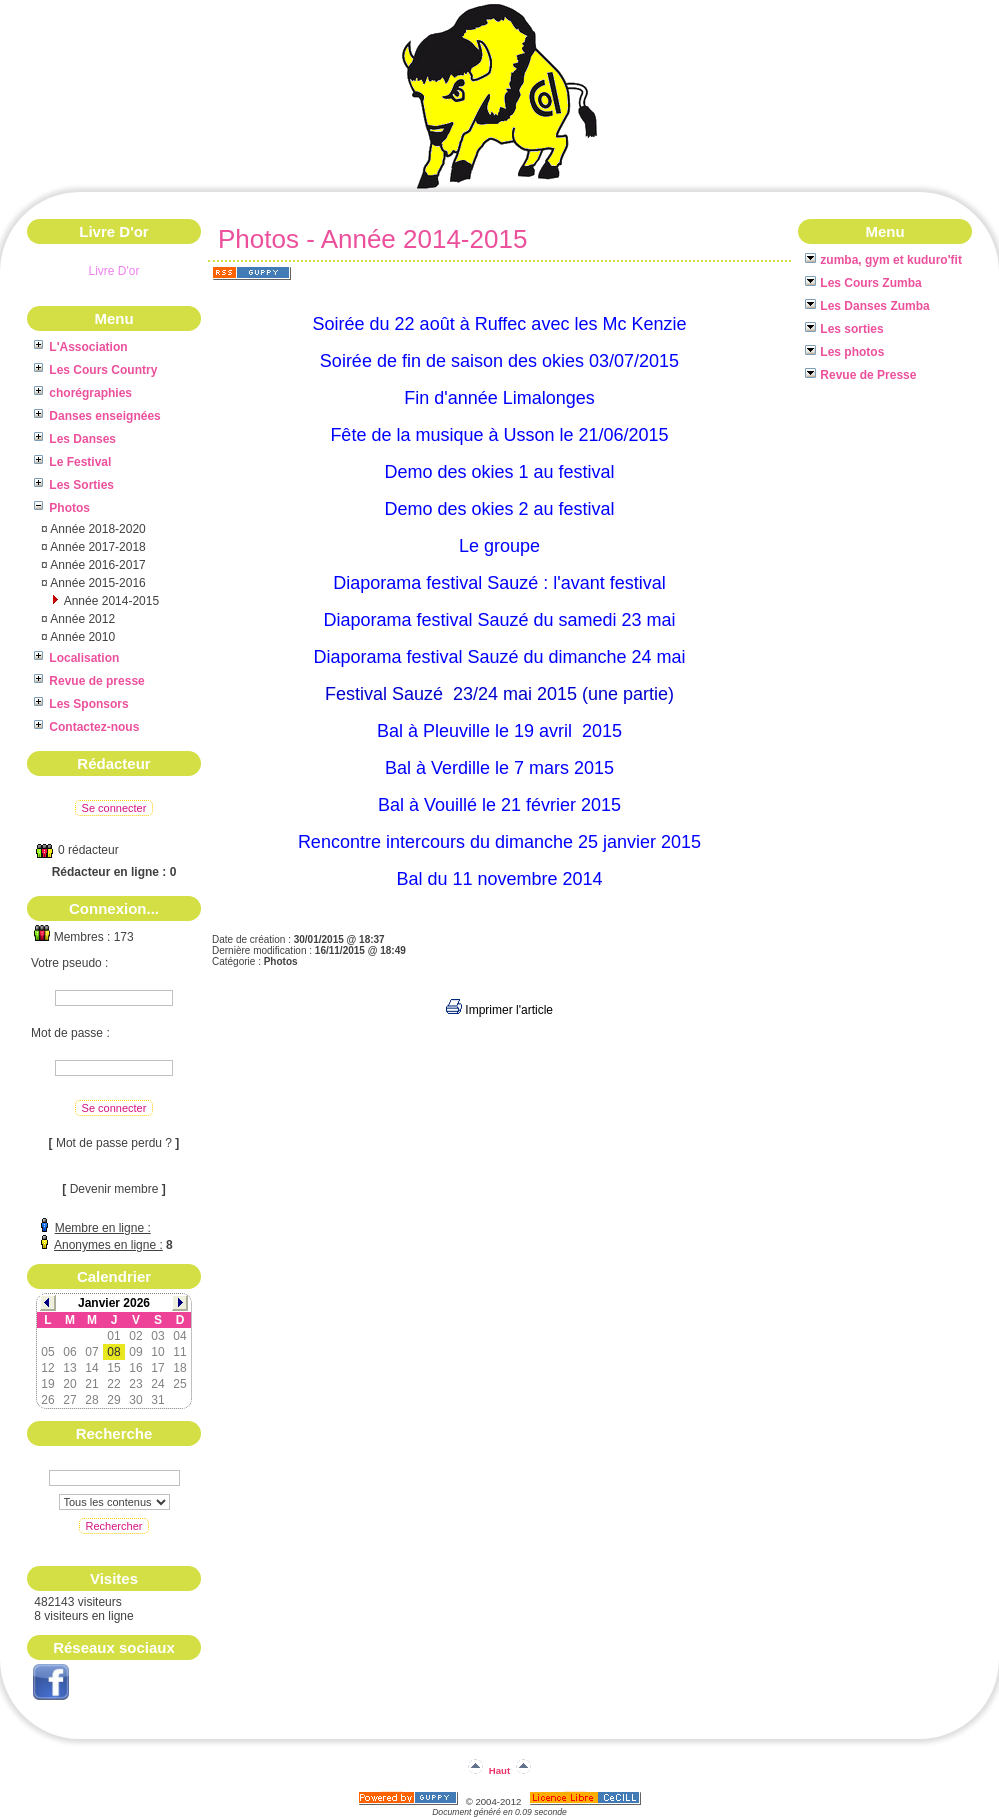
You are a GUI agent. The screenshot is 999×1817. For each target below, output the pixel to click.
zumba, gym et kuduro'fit (883, 260)
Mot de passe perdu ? (114, 1143)
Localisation (76, 658)
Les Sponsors (81, 704)
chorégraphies (83, 393)
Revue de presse (89, 681)
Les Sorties (74, 485)
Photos (62, 508)
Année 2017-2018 (97, 547)
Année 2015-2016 (97, 583)
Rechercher (114, 1526)
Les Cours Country (95, 370)
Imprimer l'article (499, 1010)
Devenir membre (114, 1189)
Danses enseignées (97, 416)
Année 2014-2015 (110, 601)
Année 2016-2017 (97, 565)
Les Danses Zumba (867, 306)
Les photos (844, 352)
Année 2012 (81, 619)
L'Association (81, 347)
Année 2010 (81, 637)
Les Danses (75, 439)
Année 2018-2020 (97, 529)
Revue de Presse (860, 375)
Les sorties (844, 329)
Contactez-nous (86, 727)
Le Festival (72, 462)
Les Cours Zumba (863, 283)
